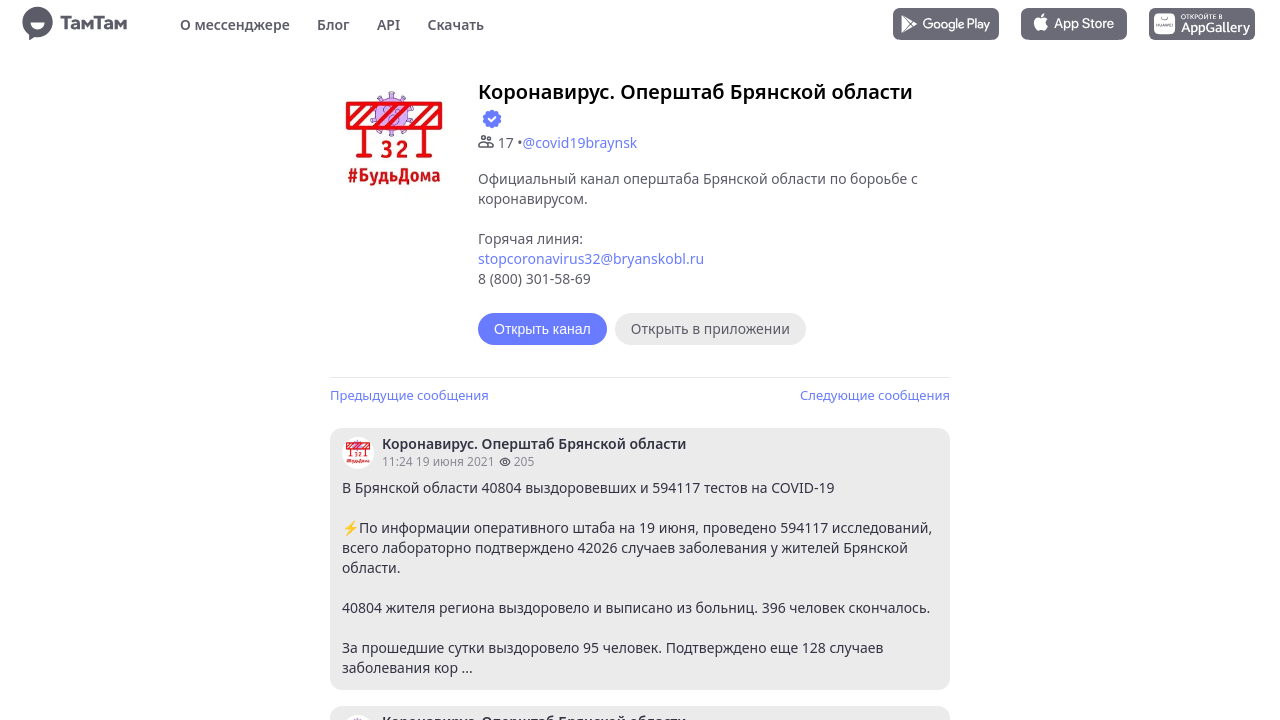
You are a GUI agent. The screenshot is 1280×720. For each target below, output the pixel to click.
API (388, 24)
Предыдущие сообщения (409, 395)
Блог (333, 24)
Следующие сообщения (875, 395)
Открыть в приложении (710, 328)
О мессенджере (235, 24)
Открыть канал (542, 329)
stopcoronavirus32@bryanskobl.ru (591, 258)
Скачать (455, 24)
